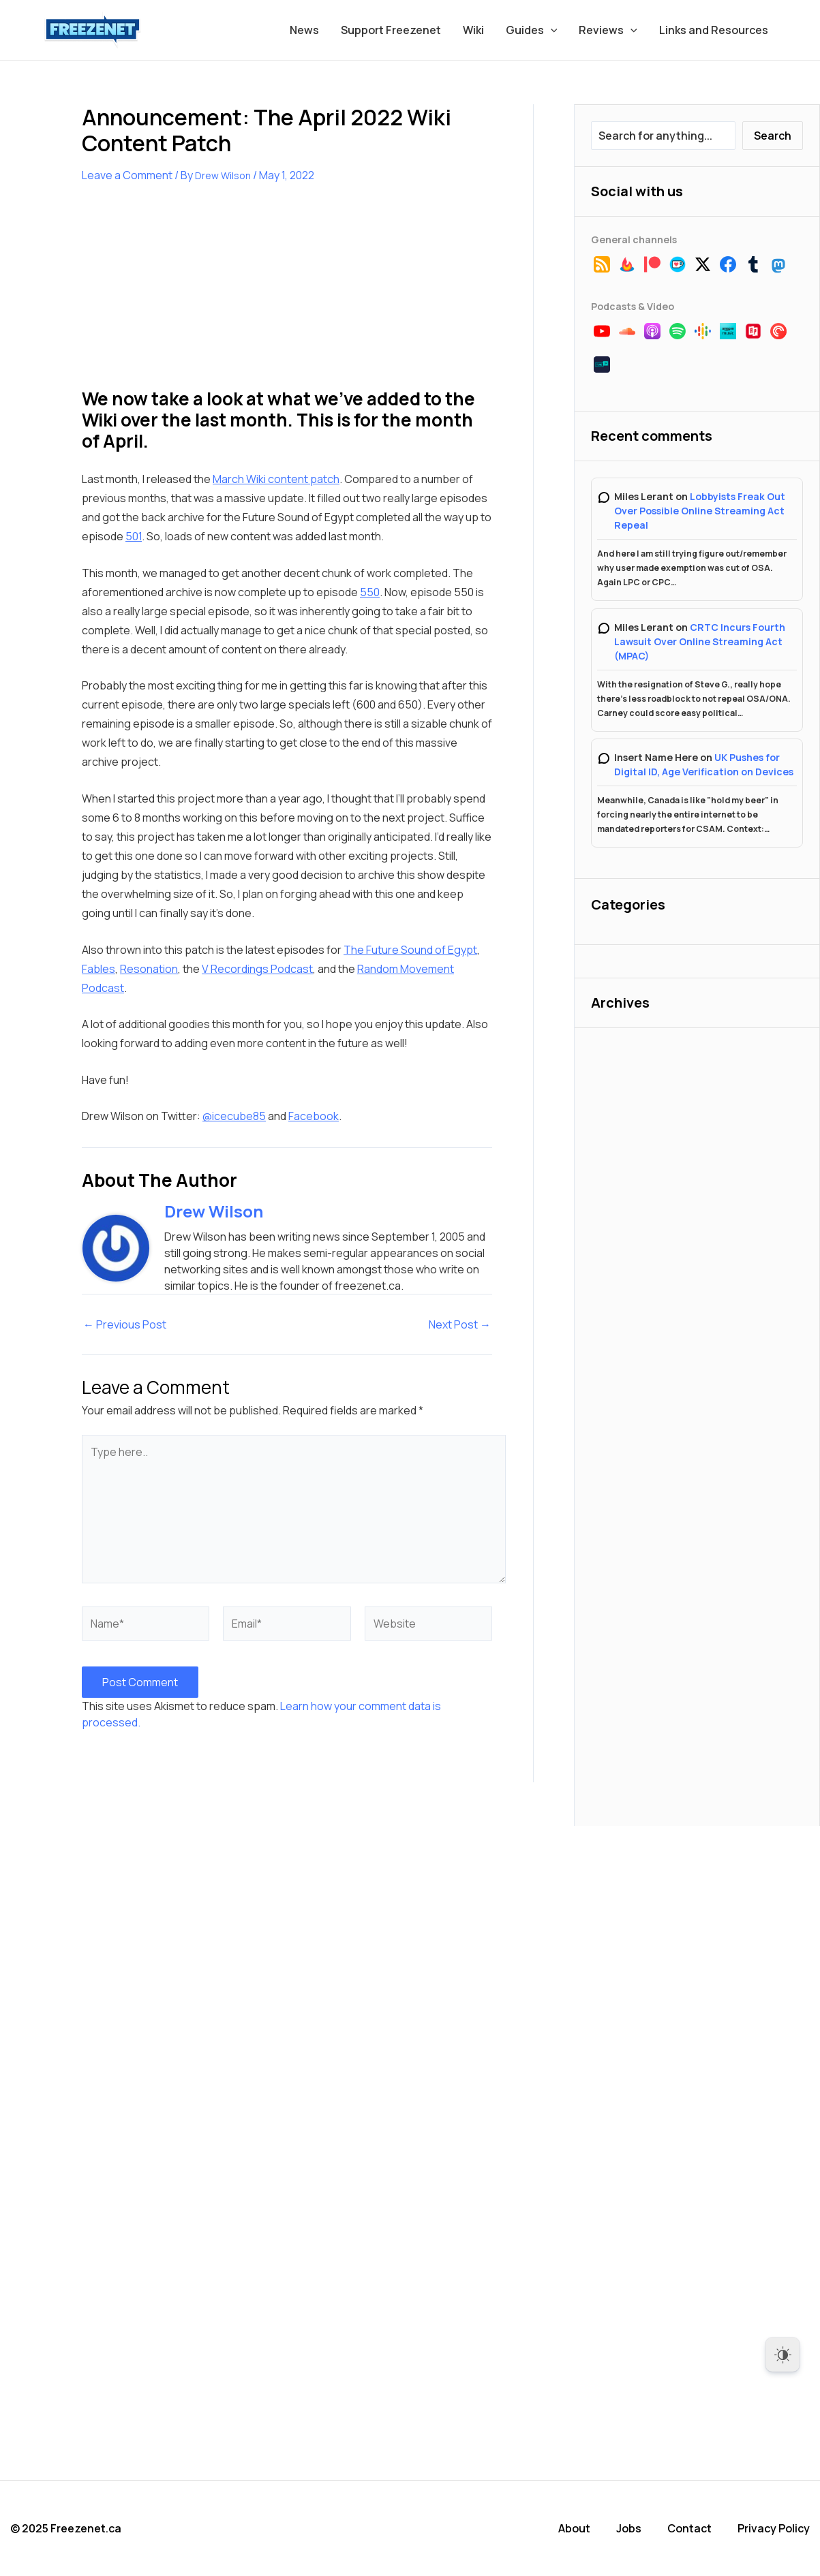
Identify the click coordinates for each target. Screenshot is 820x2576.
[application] (551, 30)
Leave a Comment (127, 175)
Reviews (608, 30)
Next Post (460, 1324)
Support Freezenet (391, 29)
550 (370, 592)
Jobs (628, 2528)
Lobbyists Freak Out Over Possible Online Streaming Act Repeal (699, 510)
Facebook (313, 1115)
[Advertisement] (184, 294)
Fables (98, 968)
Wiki (473, 29)
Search (772, 135)
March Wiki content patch (276, 478)
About (574, 2528)
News (304, 29)
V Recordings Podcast (257, 968)
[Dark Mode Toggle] (782, 2355)
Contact (689, 2528)
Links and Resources (713, 29)
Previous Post (124, 1324)
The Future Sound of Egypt (410, 949)
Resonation (149, 968)
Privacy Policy (774, 2528)
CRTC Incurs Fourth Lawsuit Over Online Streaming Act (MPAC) (699, 641)
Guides (532, 30)
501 (133, 536)
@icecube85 (234, 1115)
